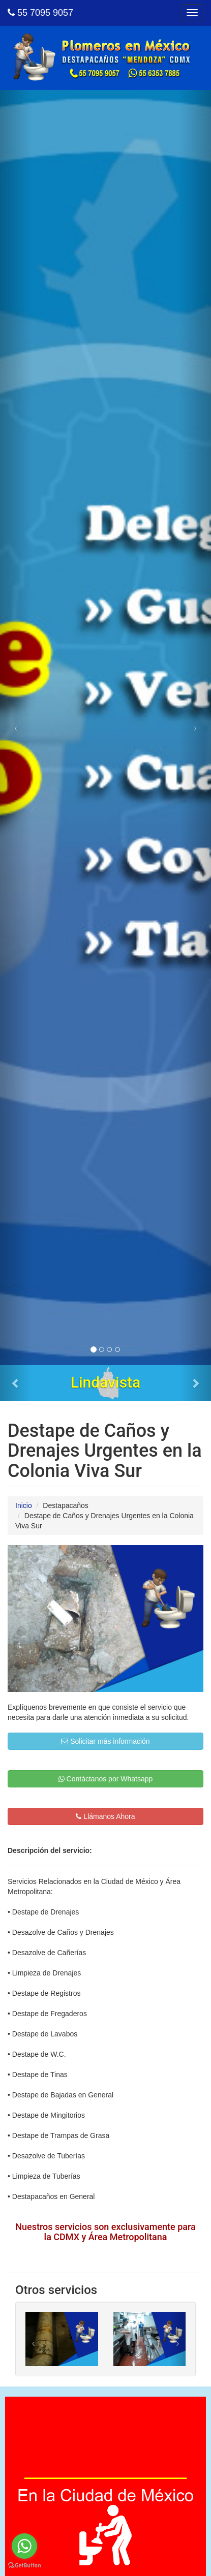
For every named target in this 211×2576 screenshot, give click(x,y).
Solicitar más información (105, 1741)
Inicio (23, 1505)
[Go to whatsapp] (24, 2546)
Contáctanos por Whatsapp (105, 1779)
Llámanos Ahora (105, 1816)
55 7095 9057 (40, 13)
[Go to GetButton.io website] (24, 2565)
